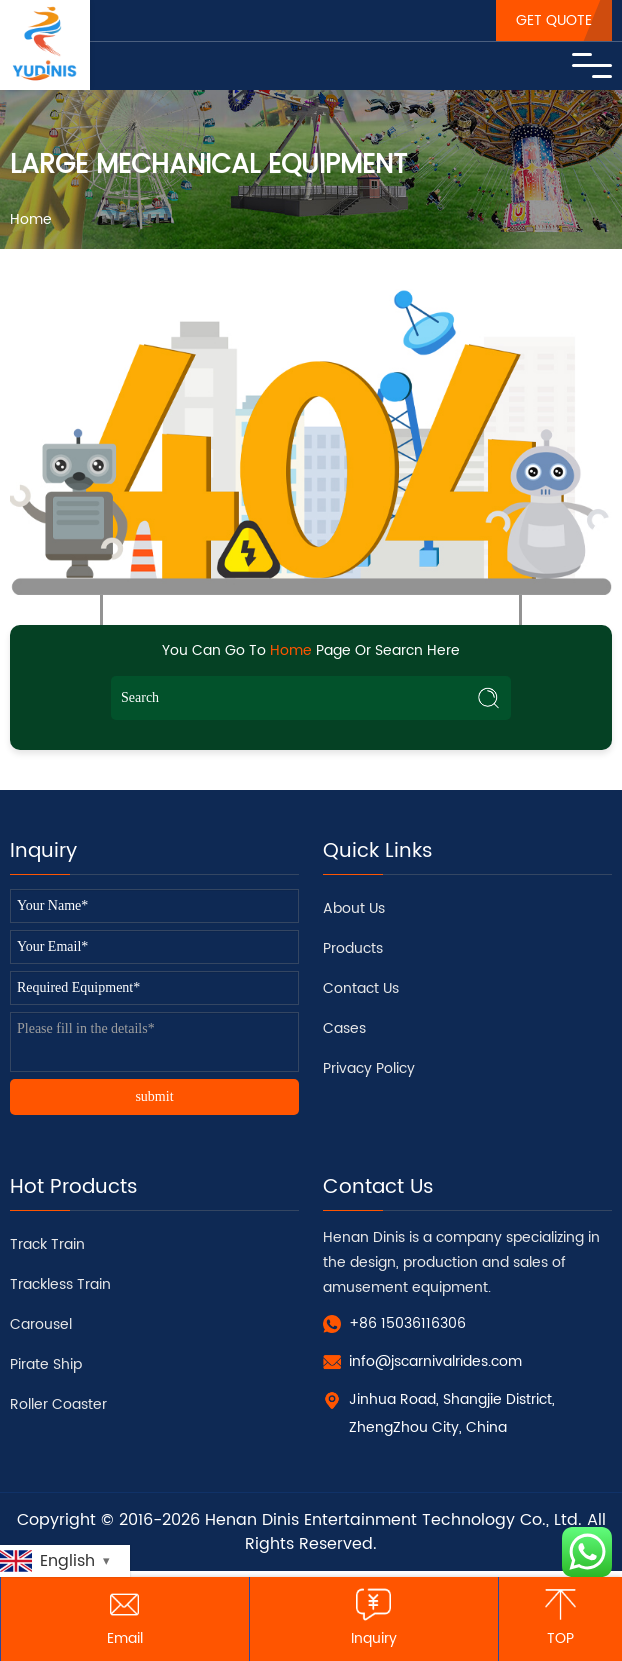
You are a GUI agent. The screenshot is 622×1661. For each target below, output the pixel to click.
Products (353, 948)
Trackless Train (60, 1284)
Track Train (47, 1244)
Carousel (41, 1324)
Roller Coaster (58, 1404)
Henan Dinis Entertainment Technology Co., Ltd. (393, 1520)
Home (31, 219)
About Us (354, 908)
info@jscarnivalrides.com (435, 1361)
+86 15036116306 (407, 1323)
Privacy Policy (369, 1068)
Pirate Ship (46, 1364)
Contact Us (361, 988)
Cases (344, 1028)
